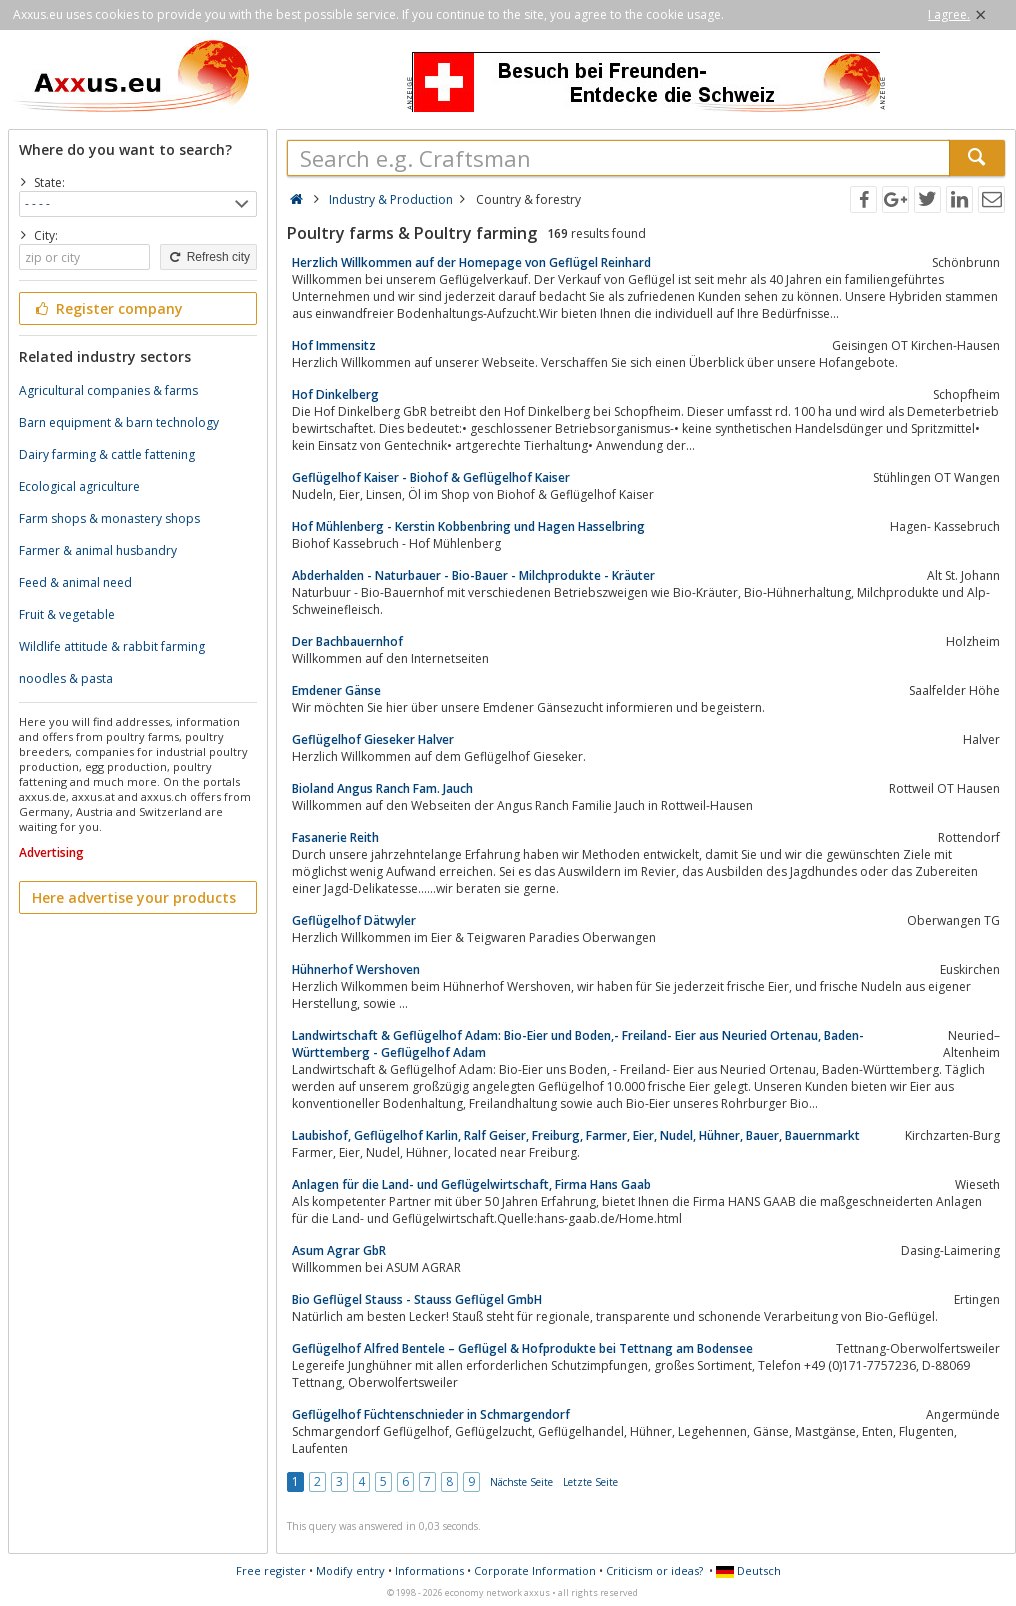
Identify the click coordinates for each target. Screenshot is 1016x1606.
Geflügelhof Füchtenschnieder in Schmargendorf (431, 1414)
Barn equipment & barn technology (119, 422)
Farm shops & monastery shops (109, 518)
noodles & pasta (66, 678)
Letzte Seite (590, 1482)
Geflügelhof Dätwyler (354, 920)
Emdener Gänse (336, 690)
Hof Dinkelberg (335, 394)
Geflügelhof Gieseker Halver (373, 739)
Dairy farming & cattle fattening (107, 454)
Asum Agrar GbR (339, 1250)
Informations (429, 1570)
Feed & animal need (75, 582)
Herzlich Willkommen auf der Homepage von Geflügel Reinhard (471, 262)
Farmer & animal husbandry (98, 550)
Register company (107, 308)
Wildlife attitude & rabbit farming (112, 646)
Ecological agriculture (79, 486)
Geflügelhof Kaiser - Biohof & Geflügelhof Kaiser (431, 477)
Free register (271, 1570)
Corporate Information (535, 1570)
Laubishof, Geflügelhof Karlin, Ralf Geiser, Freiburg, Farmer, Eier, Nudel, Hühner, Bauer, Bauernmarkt (576, 1135)
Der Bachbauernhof (347, 641)
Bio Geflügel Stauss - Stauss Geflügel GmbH (417, 1299)
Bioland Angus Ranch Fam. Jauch (382, 788)
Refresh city (208, 257)
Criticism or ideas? (654, 1570)
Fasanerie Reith (335, 837)
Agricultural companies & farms (108, 390)
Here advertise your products (134, 897)
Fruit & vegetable (67, 614)
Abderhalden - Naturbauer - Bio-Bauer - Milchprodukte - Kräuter (473, 575)
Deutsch (748, 1570)
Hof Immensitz (334, 345)
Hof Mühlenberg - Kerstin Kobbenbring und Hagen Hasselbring (468, 526)
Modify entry (350, 1570)
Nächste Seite (521, 1482)
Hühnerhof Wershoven (356, 969)
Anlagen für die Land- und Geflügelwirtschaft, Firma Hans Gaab (471, 1184)
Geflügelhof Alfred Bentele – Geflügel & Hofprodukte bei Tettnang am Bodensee (522, 1348)
